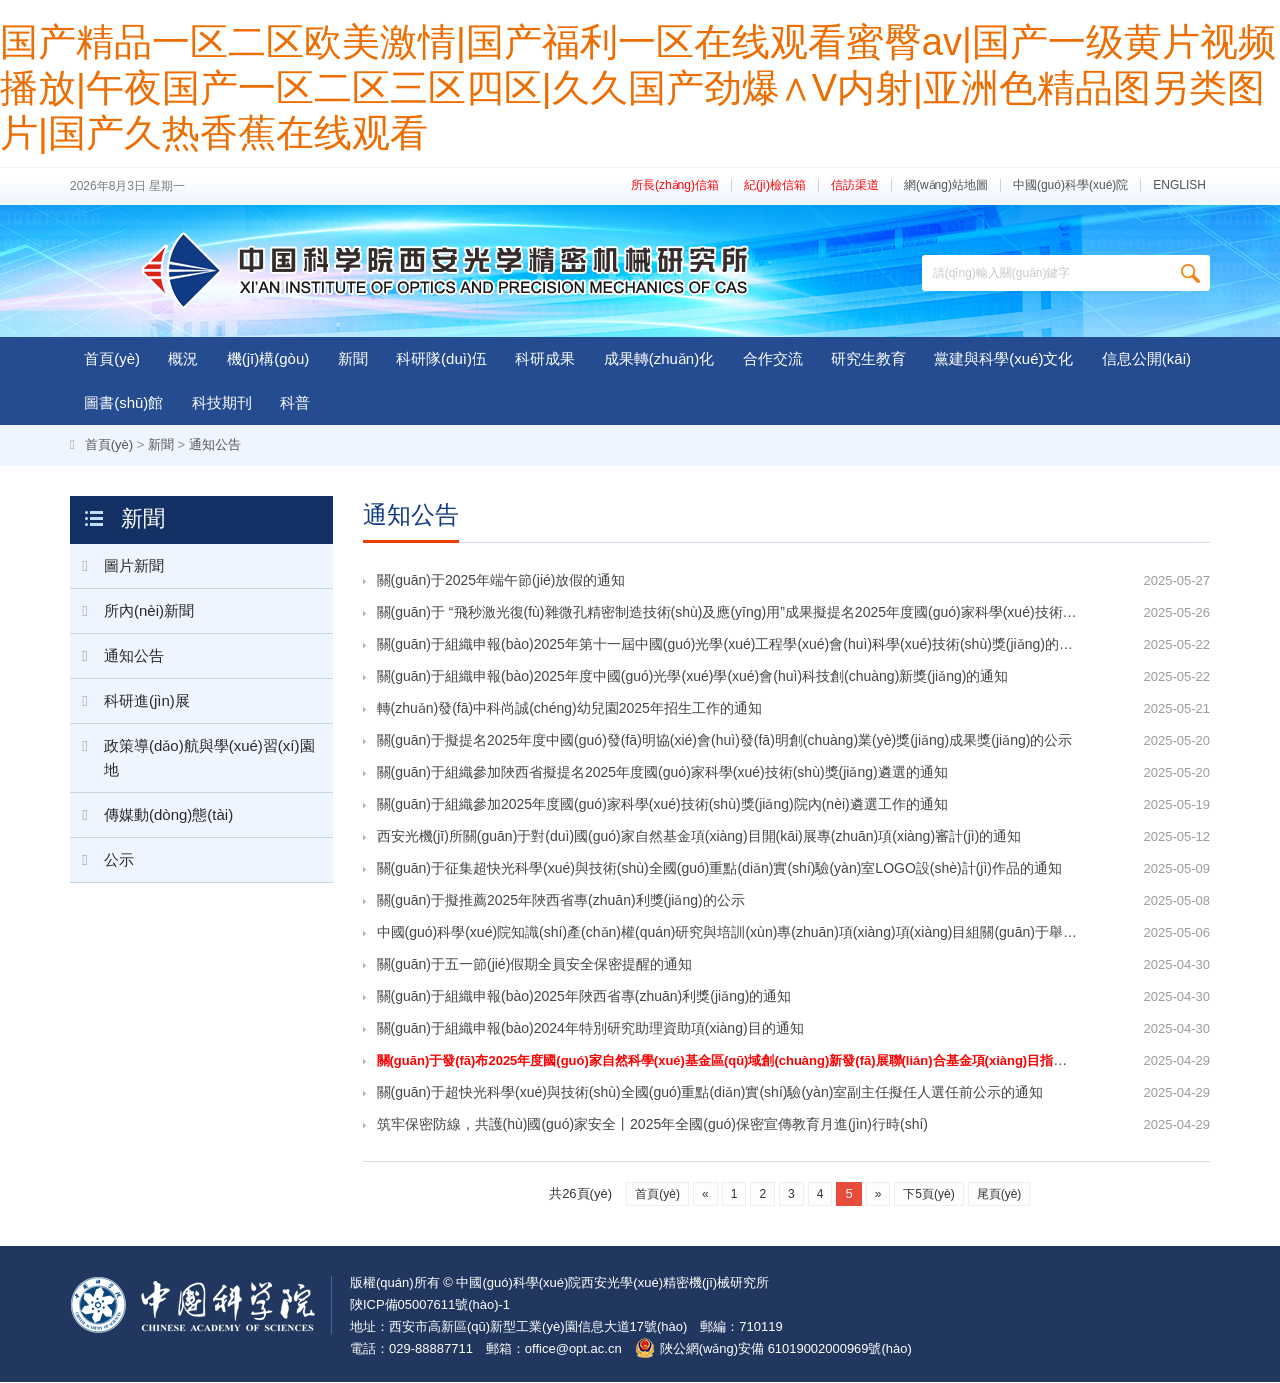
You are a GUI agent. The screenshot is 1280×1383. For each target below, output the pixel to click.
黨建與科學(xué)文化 (1003, 358)
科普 (295, 402)
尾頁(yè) (999, 1195)
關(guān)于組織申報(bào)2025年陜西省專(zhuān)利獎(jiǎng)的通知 (584, 997)
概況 (183, 358)
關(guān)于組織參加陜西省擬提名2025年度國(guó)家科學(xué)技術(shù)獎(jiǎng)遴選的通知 (662, 773)
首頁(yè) (112, 358)
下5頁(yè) (928, 1195)
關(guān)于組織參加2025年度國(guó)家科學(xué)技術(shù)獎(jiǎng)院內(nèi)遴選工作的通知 (662, 805)
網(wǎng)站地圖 (946, 185)
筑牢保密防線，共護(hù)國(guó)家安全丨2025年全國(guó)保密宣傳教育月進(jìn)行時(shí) (653, 1126)
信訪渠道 (855, 185)
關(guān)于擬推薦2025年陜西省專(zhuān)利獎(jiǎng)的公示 (561, 901)
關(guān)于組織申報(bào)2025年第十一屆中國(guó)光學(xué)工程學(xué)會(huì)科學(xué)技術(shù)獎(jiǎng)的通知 (726, 645)
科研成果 (545, 358)
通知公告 (215, 444)
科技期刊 (222, 402)
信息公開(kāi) (1146, 358)
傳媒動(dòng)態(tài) (151, 815)
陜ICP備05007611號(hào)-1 (430, 1305)
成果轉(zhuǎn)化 (659, 358)
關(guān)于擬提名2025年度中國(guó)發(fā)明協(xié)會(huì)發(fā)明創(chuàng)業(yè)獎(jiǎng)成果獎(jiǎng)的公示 (725, 741)
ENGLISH (1179, 185)
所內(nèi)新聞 (132, 611)
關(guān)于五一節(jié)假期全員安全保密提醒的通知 (535, 965)
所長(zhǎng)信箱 (675, 185)
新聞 (353, 358)
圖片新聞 (117, 566)
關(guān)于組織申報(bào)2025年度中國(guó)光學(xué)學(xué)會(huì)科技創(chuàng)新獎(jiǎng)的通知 (693, 677)
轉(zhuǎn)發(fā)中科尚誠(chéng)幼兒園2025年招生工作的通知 (569, 709)
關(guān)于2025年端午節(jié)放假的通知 (501, 581)
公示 (102, 860)
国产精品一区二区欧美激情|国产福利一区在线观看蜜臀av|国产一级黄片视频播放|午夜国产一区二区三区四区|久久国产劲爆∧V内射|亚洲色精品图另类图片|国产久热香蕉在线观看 (638, 87)
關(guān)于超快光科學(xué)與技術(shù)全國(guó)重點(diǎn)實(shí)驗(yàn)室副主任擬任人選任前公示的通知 (710, 1094)
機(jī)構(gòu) (268, 358)
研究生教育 (868, 358)
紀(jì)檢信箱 (775, 185)
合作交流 (773, 358)
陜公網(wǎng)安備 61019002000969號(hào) (786, 1349)
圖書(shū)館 (123, 402)
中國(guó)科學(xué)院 (1070, 185)
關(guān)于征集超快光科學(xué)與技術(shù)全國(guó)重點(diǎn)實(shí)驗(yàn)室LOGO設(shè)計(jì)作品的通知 (720, 869)
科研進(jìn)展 (130, 701)
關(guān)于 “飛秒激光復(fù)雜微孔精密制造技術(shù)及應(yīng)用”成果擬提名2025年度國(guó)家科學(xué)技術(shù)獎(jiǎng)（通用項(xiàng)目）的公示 (726, 613)
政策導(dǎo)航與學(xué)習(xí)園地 (192, 751)
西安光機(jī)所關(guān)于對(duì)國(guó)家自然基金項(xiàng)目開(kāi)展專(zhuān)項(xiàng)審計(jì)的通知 (699, 837)
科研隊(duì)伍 (441, 358)
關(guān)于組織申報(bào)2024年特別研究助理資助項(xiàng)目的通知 (590, 1029)
